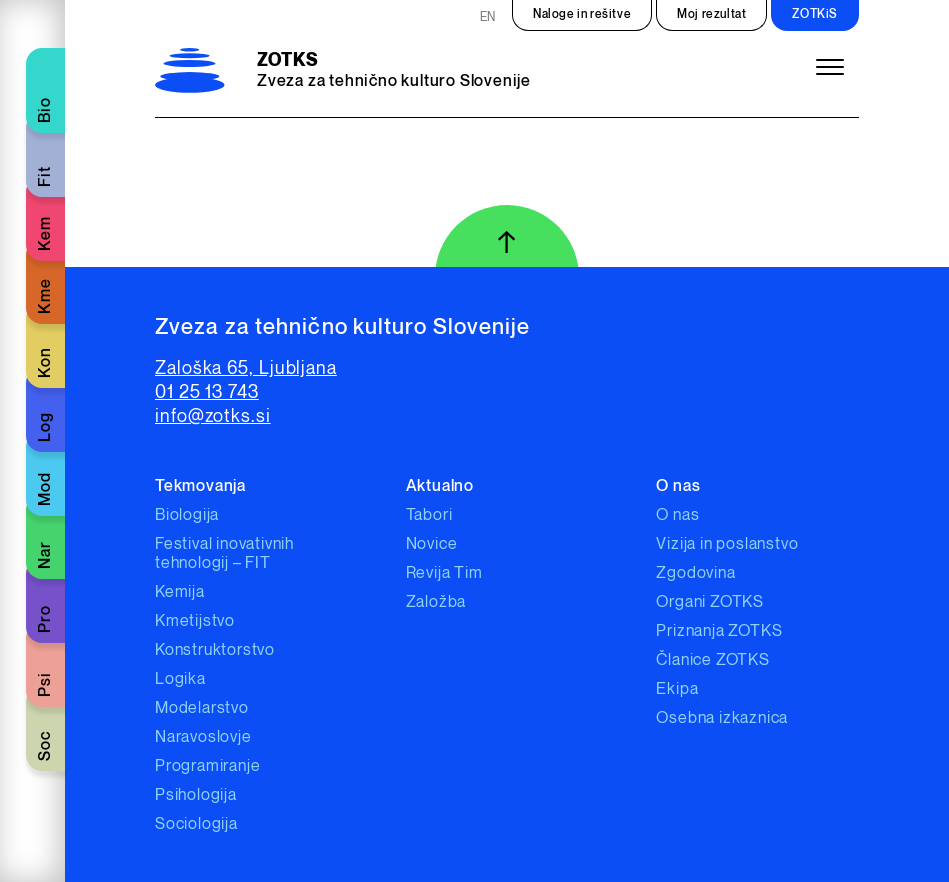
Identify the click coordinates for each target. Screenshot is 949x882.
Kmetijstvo (195, 621)
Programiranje (207, 766)
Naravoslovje (203, 737)
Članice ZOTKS (712, 660)
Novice (432, 544)
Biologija (187, 515)
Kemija (180, 592)
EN (488, 17)
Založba (436, 602)
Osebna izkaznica (722, 718)
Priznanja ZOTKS (719, 631)
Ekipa (677, 689)
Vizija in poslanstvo (727, 544)
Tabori (429, 515)
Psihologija (196, 795)
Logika (180, 679)
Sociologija (196, 824)
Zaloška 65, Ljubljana (246, 368)
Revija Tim (444, 573)
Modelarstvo (202, 708)
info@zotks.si (213, 416)
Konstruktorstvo (215, 650)
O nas (677, 515)
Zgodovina (695, 573)
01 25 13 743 (207, 392)
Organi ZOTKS (710, 602)
